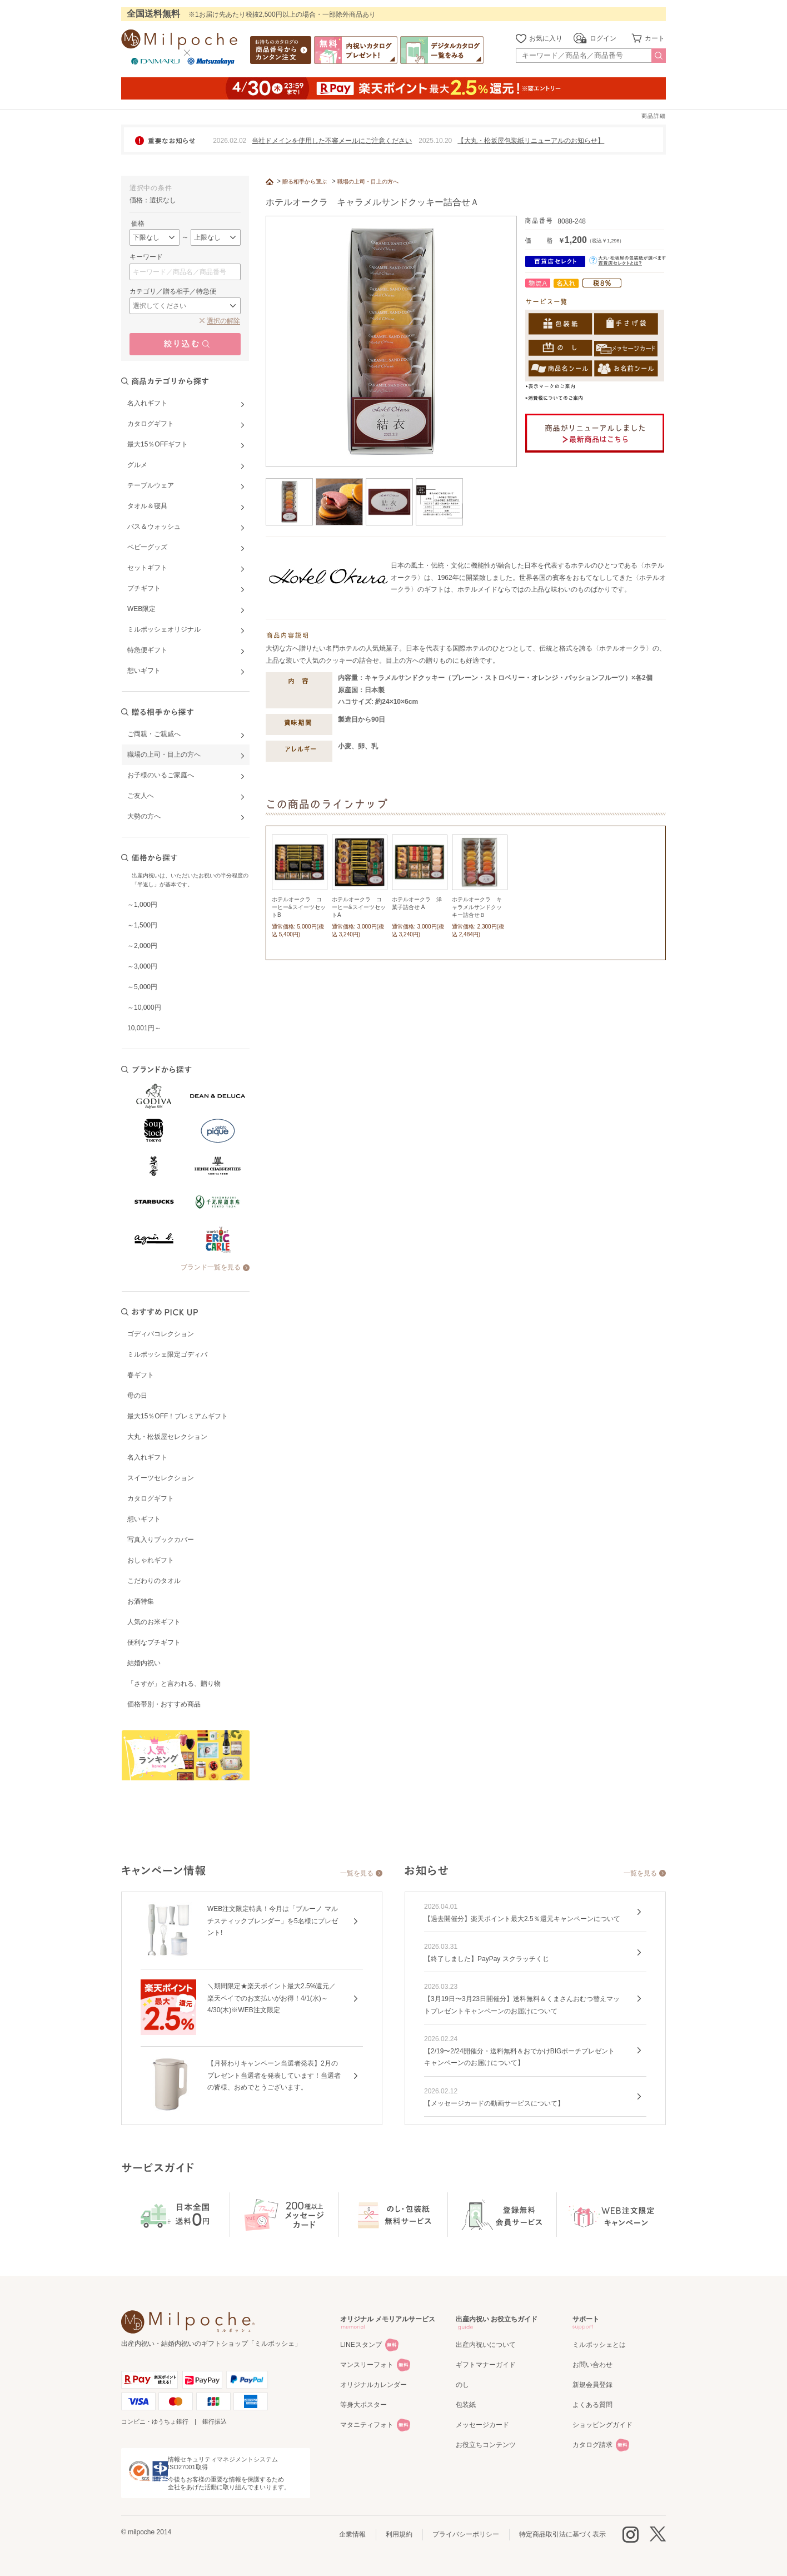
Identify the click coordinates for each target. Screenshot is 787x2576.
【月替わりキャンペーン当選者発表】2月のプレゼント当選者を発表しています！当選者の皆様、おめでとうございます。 (274, 2075)
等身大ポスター (363, 2405)
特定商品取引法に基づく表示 (562, 2534)
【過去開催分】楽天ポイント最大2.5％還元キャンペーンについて (522, 1919)
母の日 (137, 1395)
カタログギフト (150, 1498)
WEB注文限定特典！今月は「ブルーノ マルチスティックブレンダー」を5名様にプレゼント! (272, 1921)
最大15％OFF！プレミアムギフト (177, 1416)
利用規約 (399, 2534)
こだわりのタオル (154, 1581)
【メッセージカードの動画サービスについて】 (494, 2103)
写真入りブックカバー (160, 1539)
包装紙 (466, 2405)
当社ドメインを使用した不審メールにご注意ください (332, 141)
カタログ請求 (592, 2445)
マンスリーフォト (367, 2365)
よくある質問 (592, 2405)
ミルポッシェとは (599, 2345)
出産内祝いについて (486, 2345)
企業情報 (352, 2534)
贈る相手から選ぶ (304, 181)
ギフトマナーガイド (486, 2365)
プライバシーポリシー (465, 2534)
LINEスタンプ (361, 2345)
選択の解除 (223, 321)
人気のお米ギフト (154, 1622)
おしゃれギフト (150, 1560)
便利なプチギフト (154, 1642)
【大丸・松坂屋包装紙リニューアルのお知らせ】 (530, 141)
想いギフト (144, 1519)
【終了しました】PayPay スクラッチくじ (486, 1959)
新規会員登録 (592, 2385)
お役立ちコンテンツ (486, 2445)
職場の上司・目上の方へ (368, 181)
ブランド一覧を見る (211, 1267)
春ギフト (140, 1375)
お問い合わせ (592, 2365)
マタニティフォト (367, 2425)
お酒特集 (140, 1601)
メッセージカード (482, 2425)
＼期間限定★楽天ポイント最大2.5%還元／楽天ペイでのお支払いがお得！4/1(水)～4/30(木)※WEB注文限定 (271, 1998)
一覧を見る (356, 1873)
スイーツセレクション (160, 1478)
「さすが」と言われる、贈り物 (174, 1683)
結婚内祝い (144, 1663)
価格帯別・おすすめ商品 (164, 1704)
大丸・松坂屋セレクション (167, 1437)
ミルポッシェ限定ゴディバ (167, 1354)
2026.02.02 (229, 141)
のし (462, 2385)
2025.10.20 (435, 141)
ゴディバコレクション (160, 1334)
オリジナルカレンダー (373, 2385)
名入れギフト (147, 1457)
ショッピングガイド (602, 2425)
